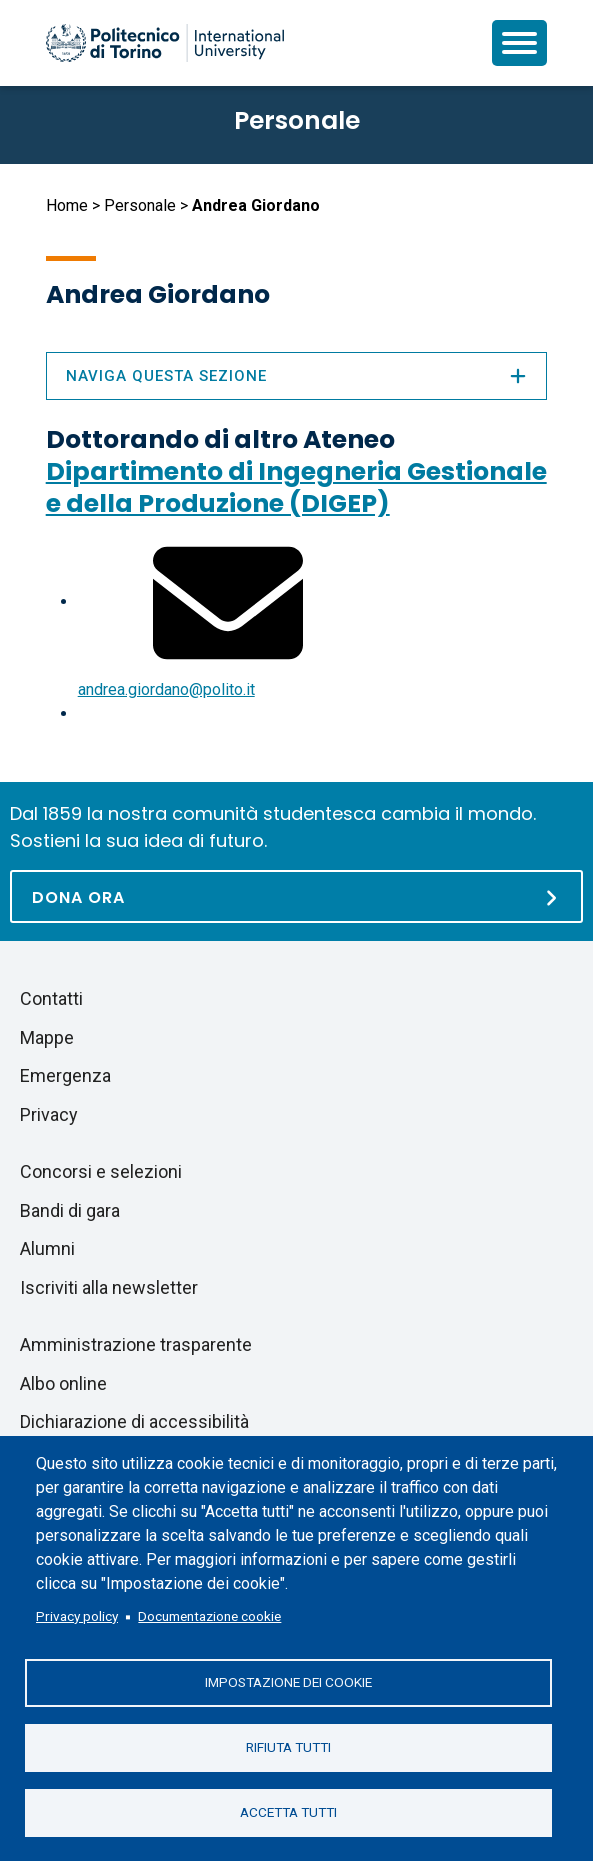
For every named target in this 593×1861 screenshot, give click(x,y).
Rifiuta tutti (288, 1747)
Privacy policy (77, 1616)
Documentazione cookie (209, 1616)
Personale (140, 205)
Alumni (47, 1248)
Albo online (63, 1383)
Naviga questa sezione (297, 376)
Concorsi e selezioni (101, 1171)
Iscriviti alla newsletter (109, 1287)
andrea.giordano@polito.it (166, 689)
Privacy (49, 1114)
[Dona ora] (296, 896)
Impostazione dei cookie (288, 1682)
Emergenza (65, 1075)
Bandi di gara (70, 1210)
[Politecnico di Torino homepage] (165, 43)
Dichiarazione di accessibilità (134, 1421)
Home (67, 205)
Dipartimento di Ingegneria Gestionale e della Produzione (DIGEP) (296, 487)
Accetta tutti (288, 1812)
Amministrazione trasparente (136, 1344)
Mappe (47, 1037)
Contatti (51, 998)
